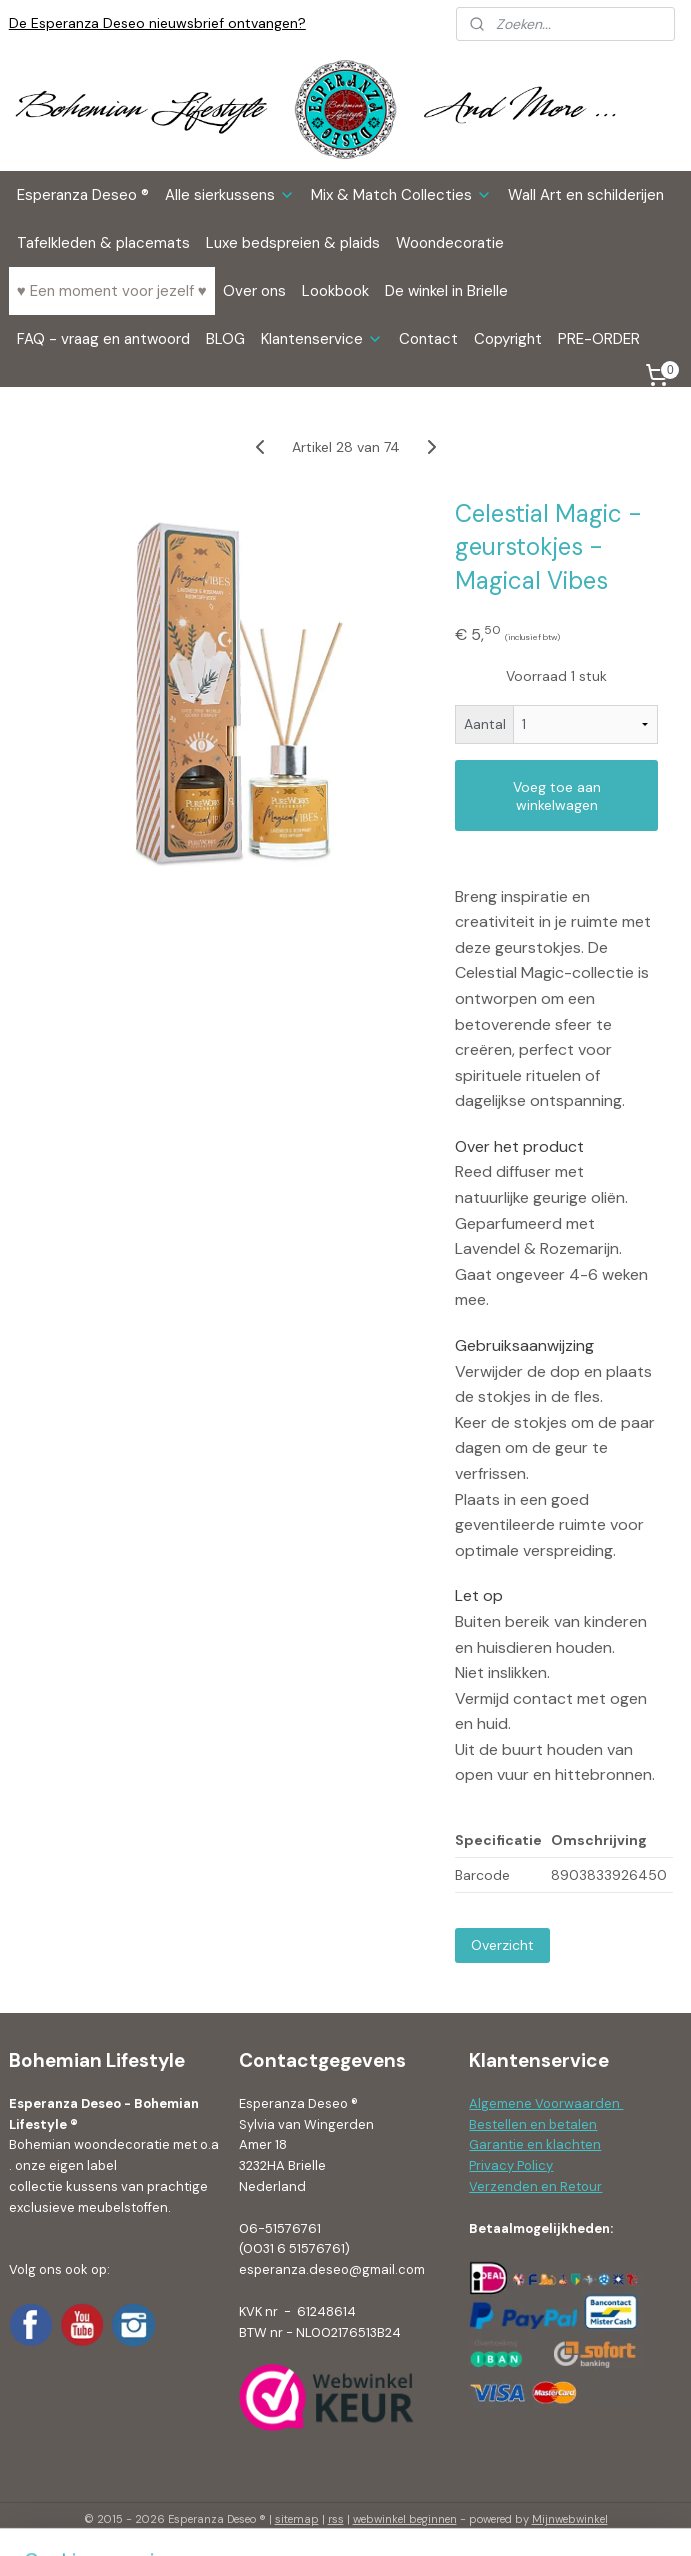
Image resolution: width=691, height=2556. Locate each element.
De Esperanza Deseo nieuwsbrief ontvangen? (157, 23)
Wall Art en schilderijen (586, 195)
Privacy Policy (511, 2165)
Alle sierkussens (230, 195)
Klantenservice (322, 339)
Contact (428, 339)
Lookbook (335, 291)
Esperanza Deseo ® (83, 195)
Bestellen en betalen (533, 2124)
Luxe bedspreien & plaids (293, 243)
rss (336, 2519)
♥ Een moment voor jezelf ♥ (112, 291)
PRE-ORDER (599, 339)
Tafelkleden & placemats (103, 243)
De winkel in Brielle (446, 291)
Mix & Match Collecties (401, 195)
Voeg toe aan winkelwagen (557, 796)
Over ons (254, 291)
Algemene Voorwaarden (546, 2103)
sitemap (297, 2519)
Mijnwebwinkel (570, 2519)
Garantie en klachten (535, 2144)
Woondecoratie (450, 243)
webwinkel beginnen (405, 2519)
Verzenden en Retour (535, 2186)
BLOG (225, 339)
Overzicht (502, 1945)
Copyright (508, 339)
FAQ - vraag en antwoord (103, 339)
